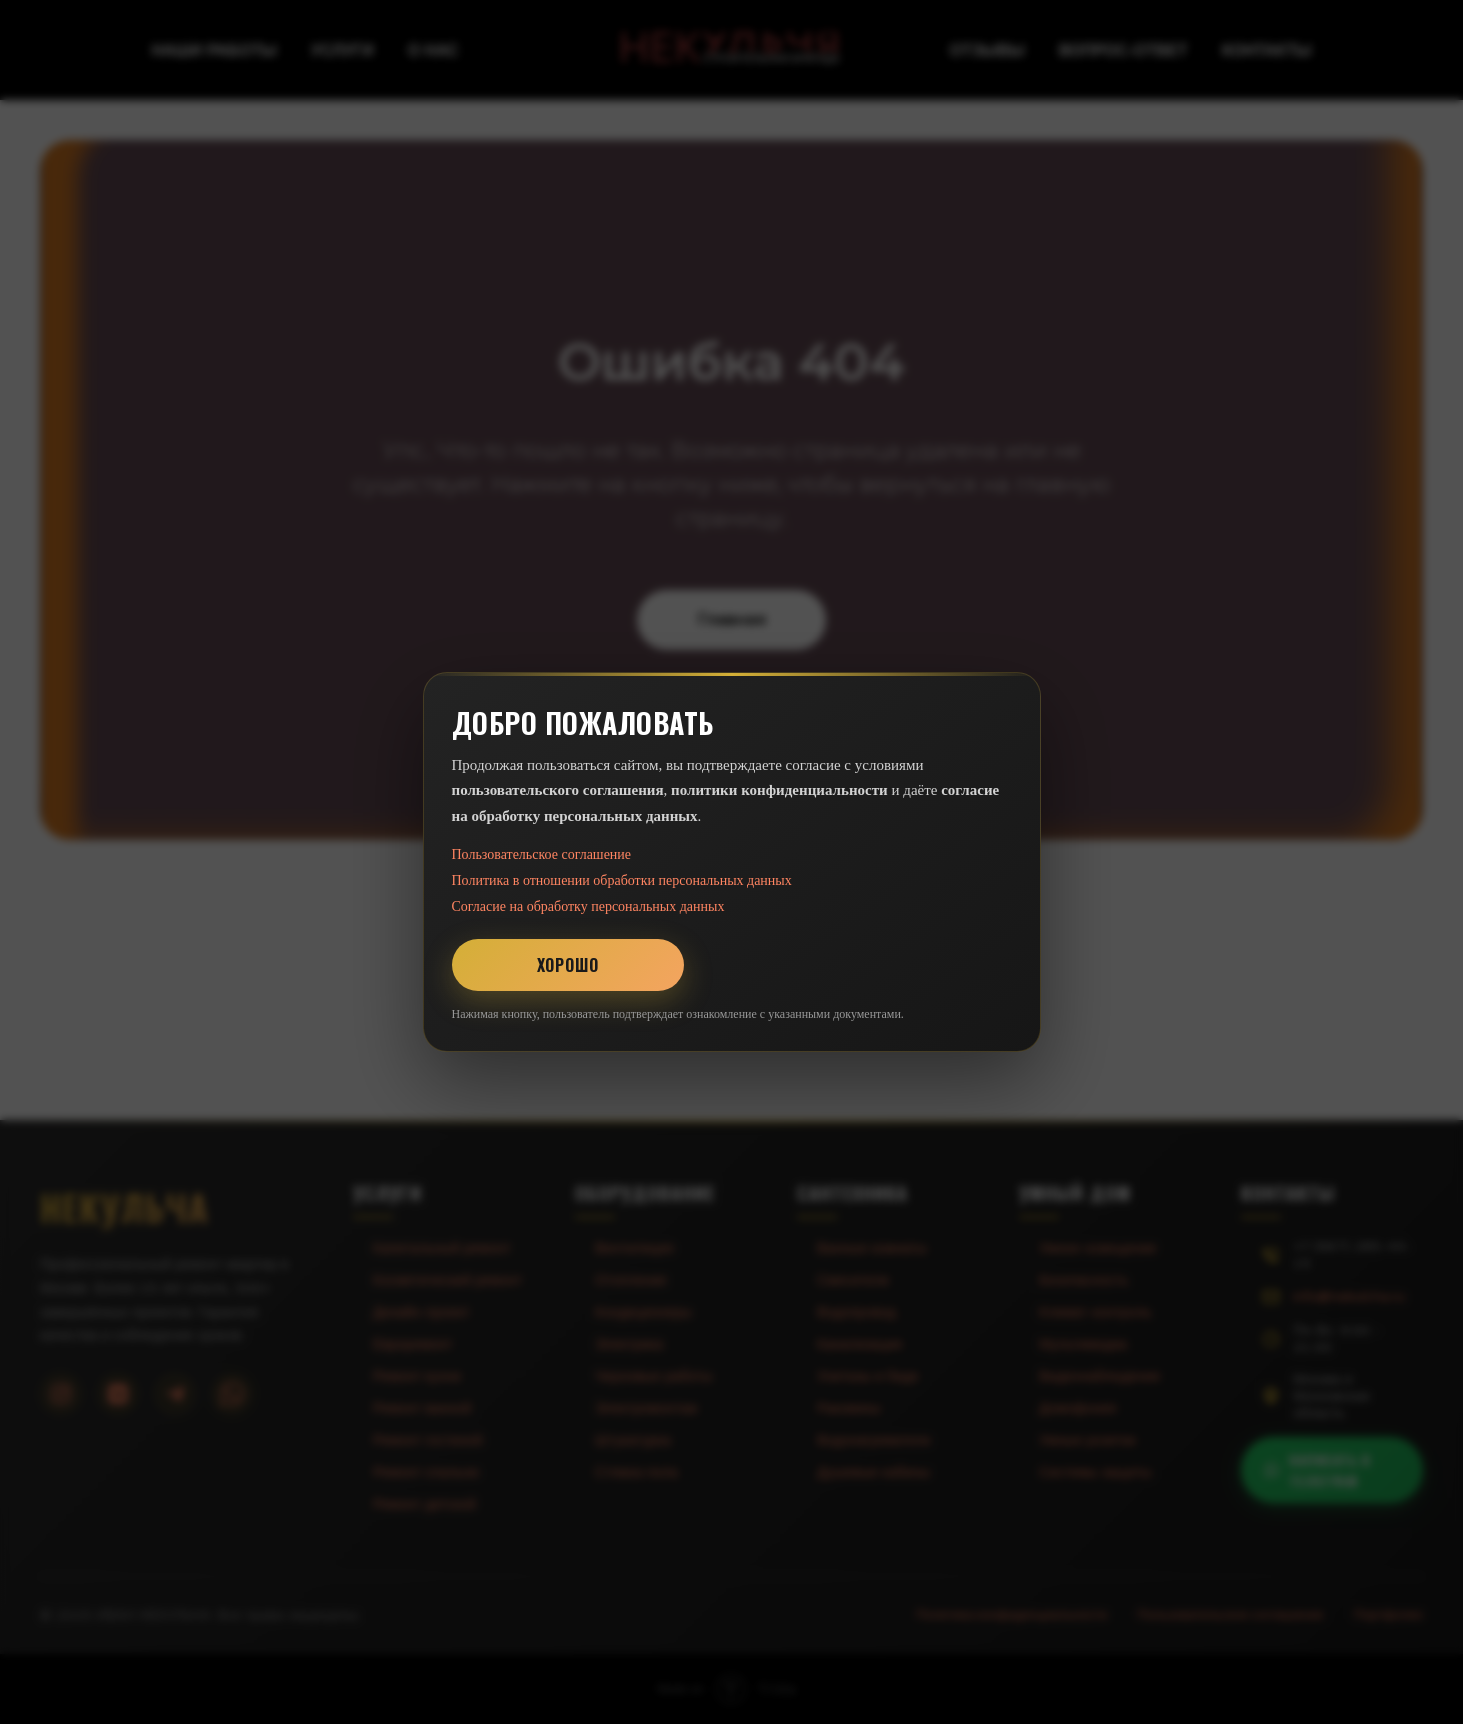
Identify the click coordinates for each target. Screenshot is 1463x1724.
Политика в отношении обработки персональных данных (622, 880)
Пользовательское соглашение (542, 854)
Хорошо (568, 965)
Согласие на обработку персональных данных (588, 906)
